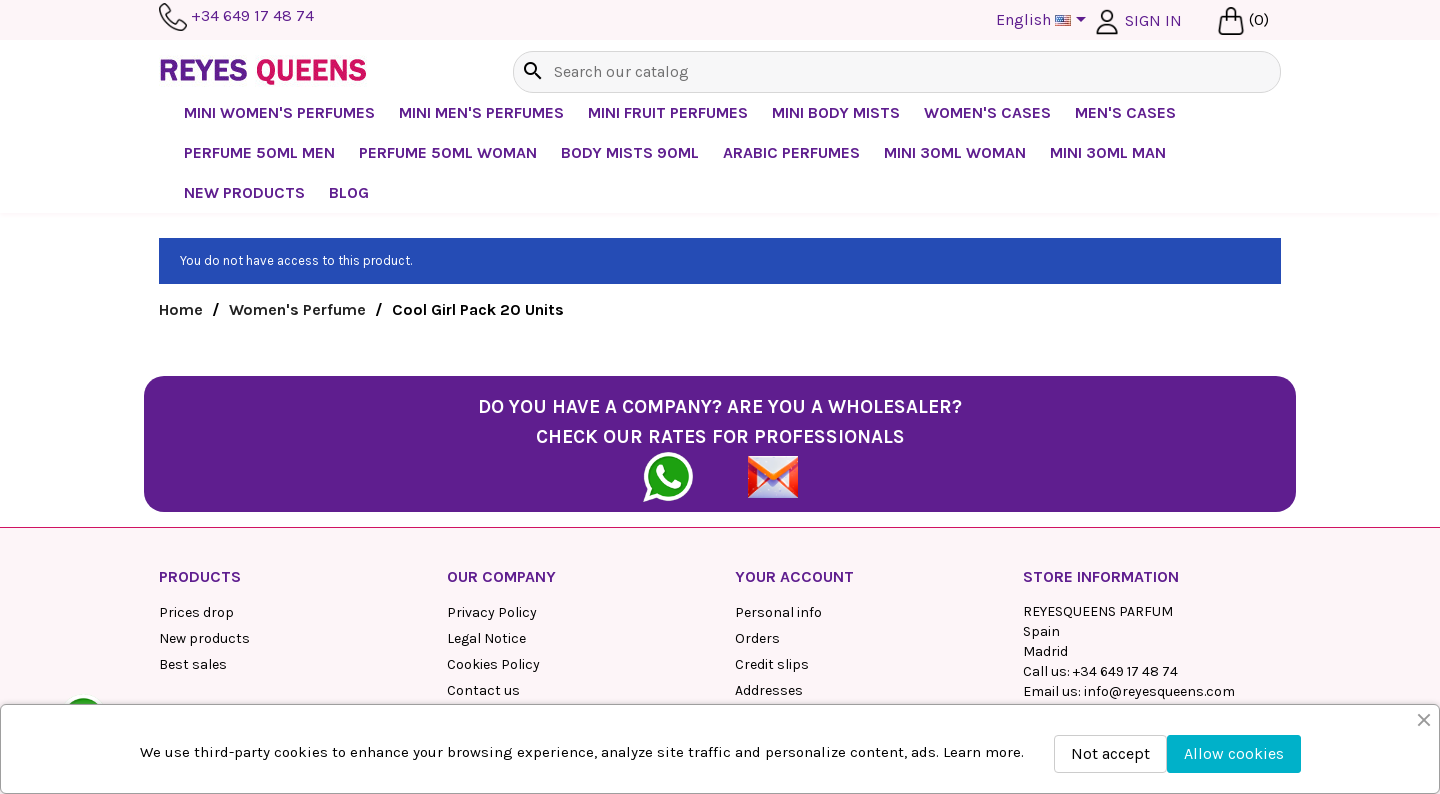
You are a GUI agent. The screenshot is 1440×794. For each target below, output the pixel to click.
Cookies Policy (493, 664)
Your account (794, 576)
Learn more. (983, 752)
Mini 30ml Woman (955, 152)
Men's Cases (1125, 112)
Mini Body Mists (836, 112)
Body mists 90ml (630, 152)
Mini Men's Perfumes (481, 112)
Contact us (483, 690)
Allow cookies (1234, 753)
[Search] (897, 72)
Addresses (769, 690)
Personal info (778, 612)
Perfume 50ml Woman (448, 152)
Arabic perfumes (791, 152)
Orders (757, 638)
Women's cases (987, 112)
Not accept (1110, 753)
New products (204, 638)
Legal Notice (486, 638)
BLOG (349, 192)
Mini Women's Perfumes (279, 112)
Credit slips (772, 664)
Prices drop (196, 612)
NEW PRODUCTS (244, 192)
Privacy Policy (492, 612)
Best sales (193, 664)
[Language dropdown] (1044, 21)
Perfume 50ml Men (259, 152)
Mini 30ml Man (1108, 152)
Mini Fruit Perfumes (668, 112)
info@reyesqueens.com (1159, 691)
